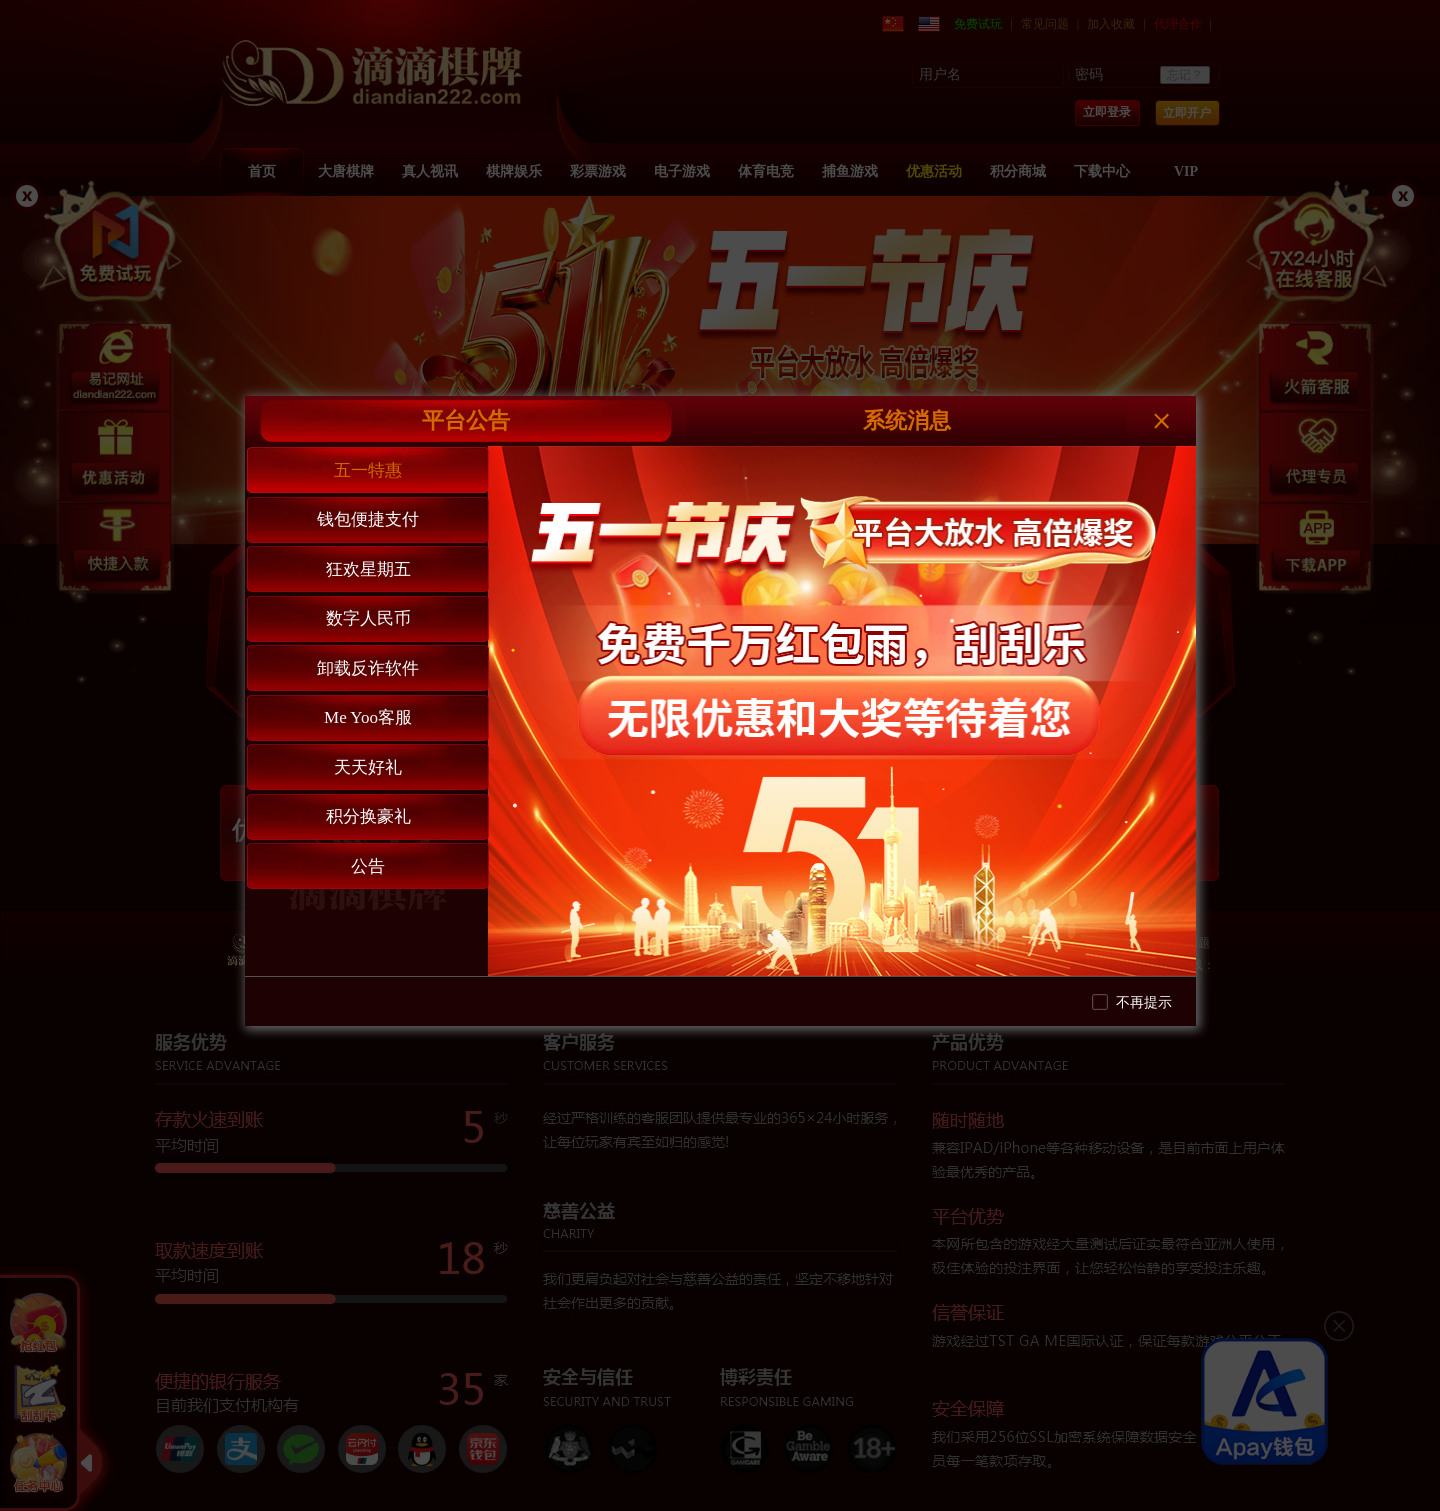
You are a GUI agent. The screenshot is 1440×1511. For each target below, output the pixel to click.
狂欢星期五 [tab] (368, 569)
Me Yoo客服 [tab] (368, 717)
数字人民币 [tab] (368, 618)
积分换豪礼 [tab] (368, 816)
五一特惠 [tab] (368, 470)
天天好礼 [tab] (368, 767)
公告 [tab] (368, 866)
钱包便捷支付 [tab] (368, 519)
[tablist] (367, 711)
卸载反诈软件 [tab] (368, 668)
